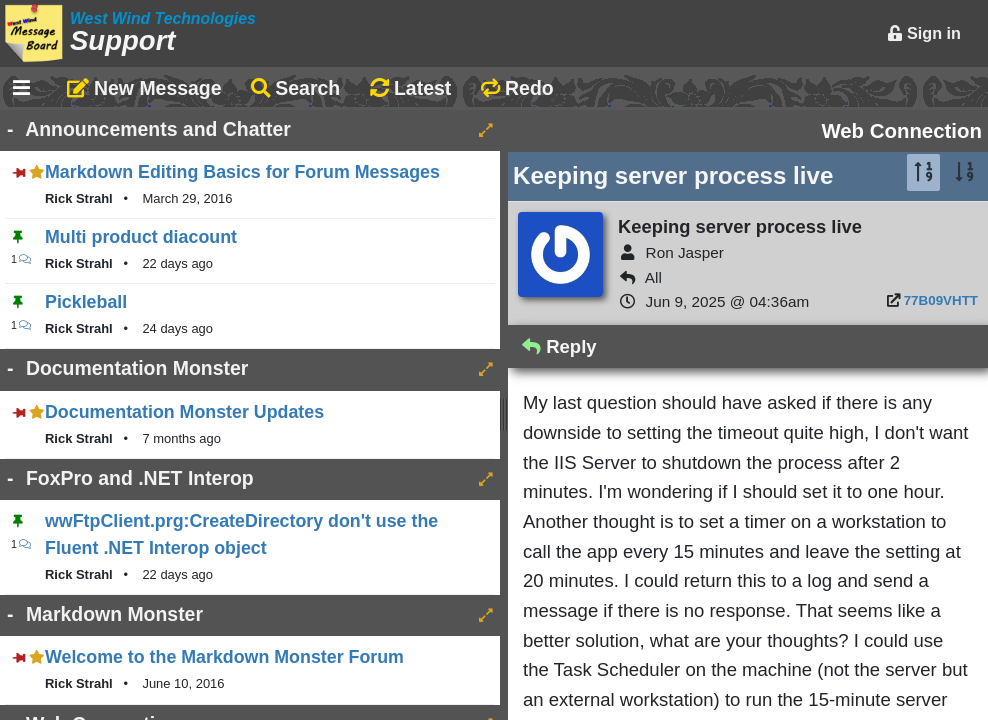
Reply (559, 346)
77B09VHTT (941, 300)
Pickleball (86, 302)
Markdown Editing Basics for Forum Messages (242, 172)
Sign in (924, 33)
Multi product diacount (141, 237)
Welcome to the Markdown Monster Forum (224, 657)
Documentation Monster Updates (184, 412)
